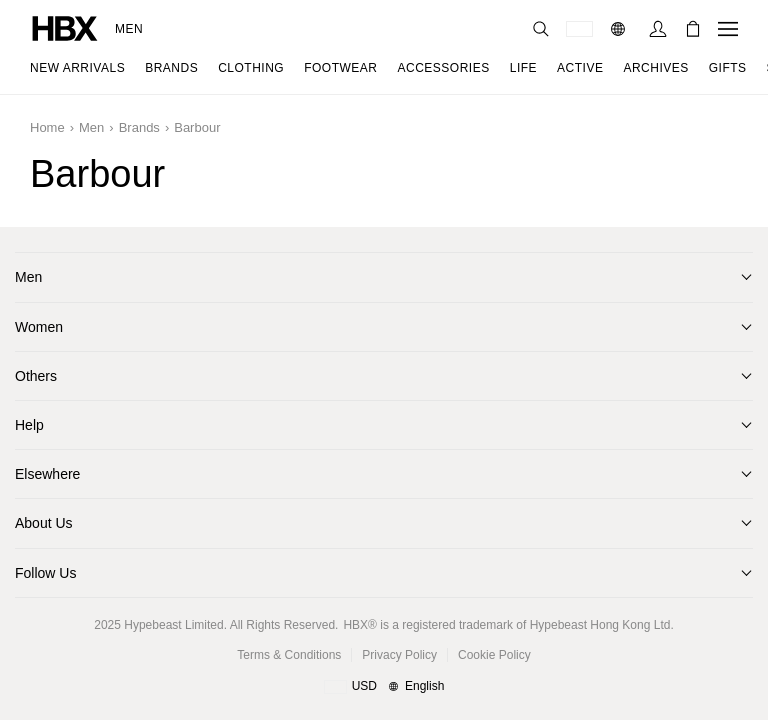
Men (129, 29)
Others (36, 376)
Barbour (197, 127)
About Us (44, 523)
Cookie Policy (494, 655)
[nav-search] (541, 29)
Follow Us (45, 573)
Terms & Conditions (289, 655)
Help (29, 425)
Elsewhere (47, 474)
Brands (139, 127)
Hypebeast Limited (173, 625)
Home (47, 127)
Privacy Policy (399, 655)
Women (39, 327)
